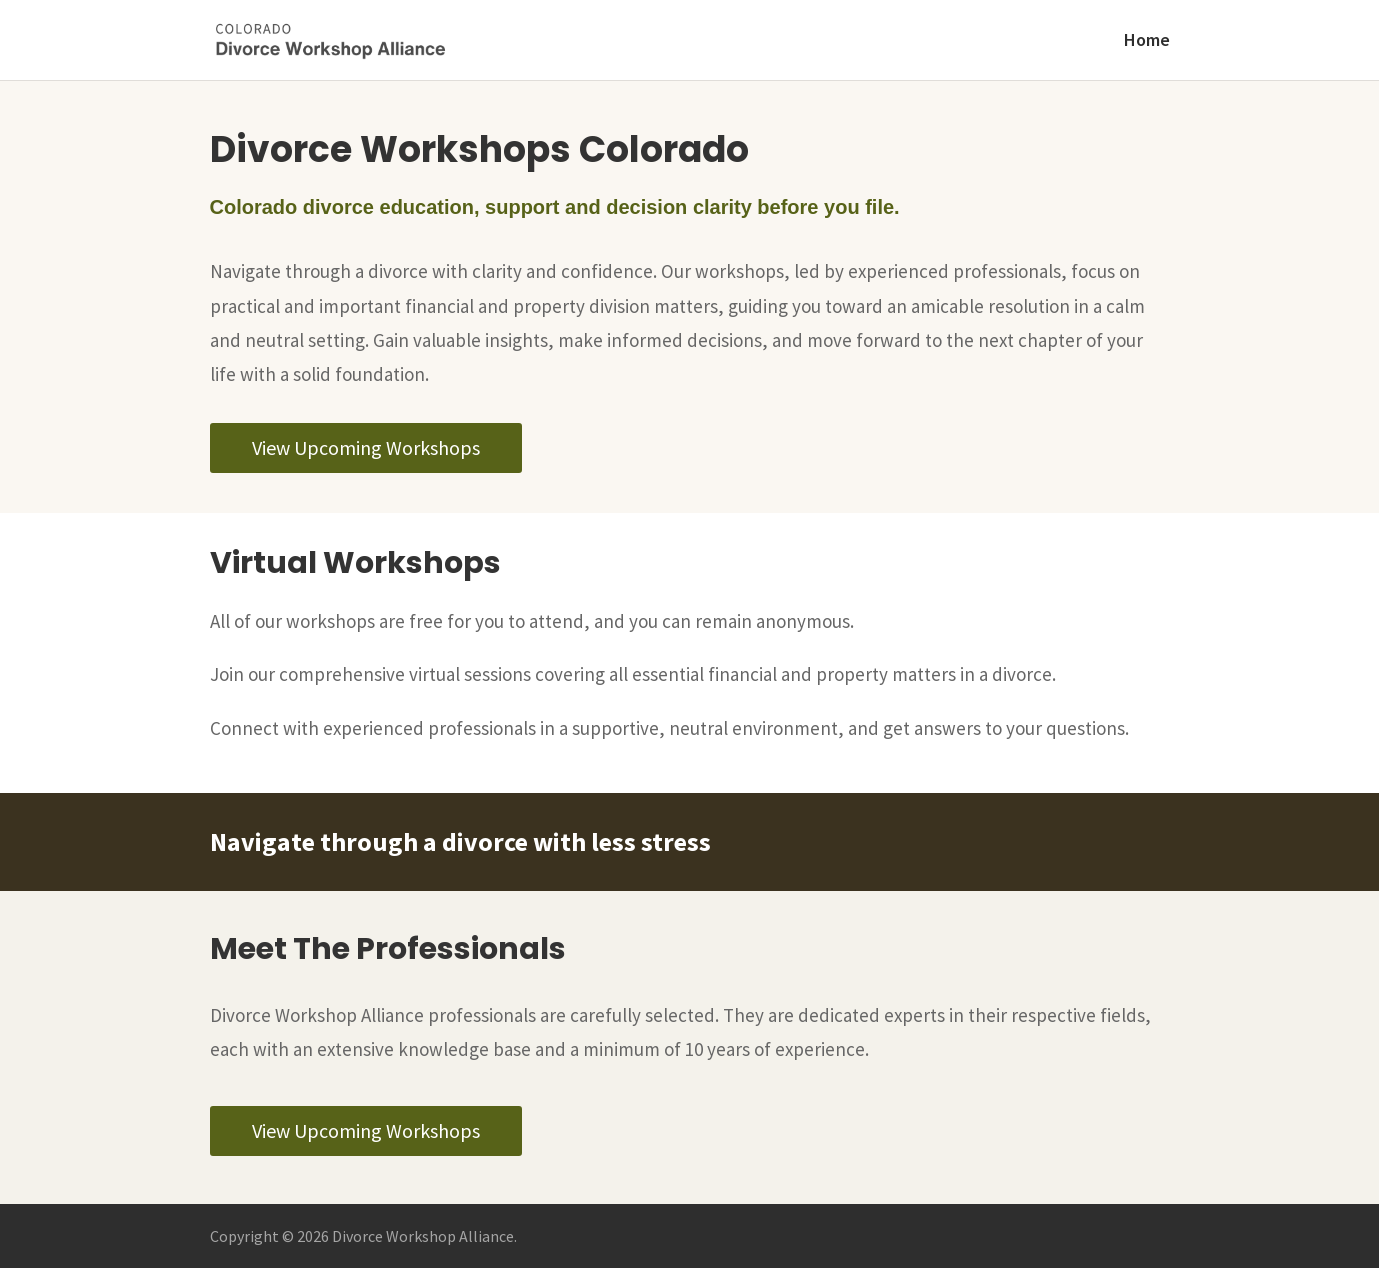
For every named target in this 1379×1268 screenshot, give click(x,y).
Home (1147, 42)
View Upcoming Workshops (366, 447)
